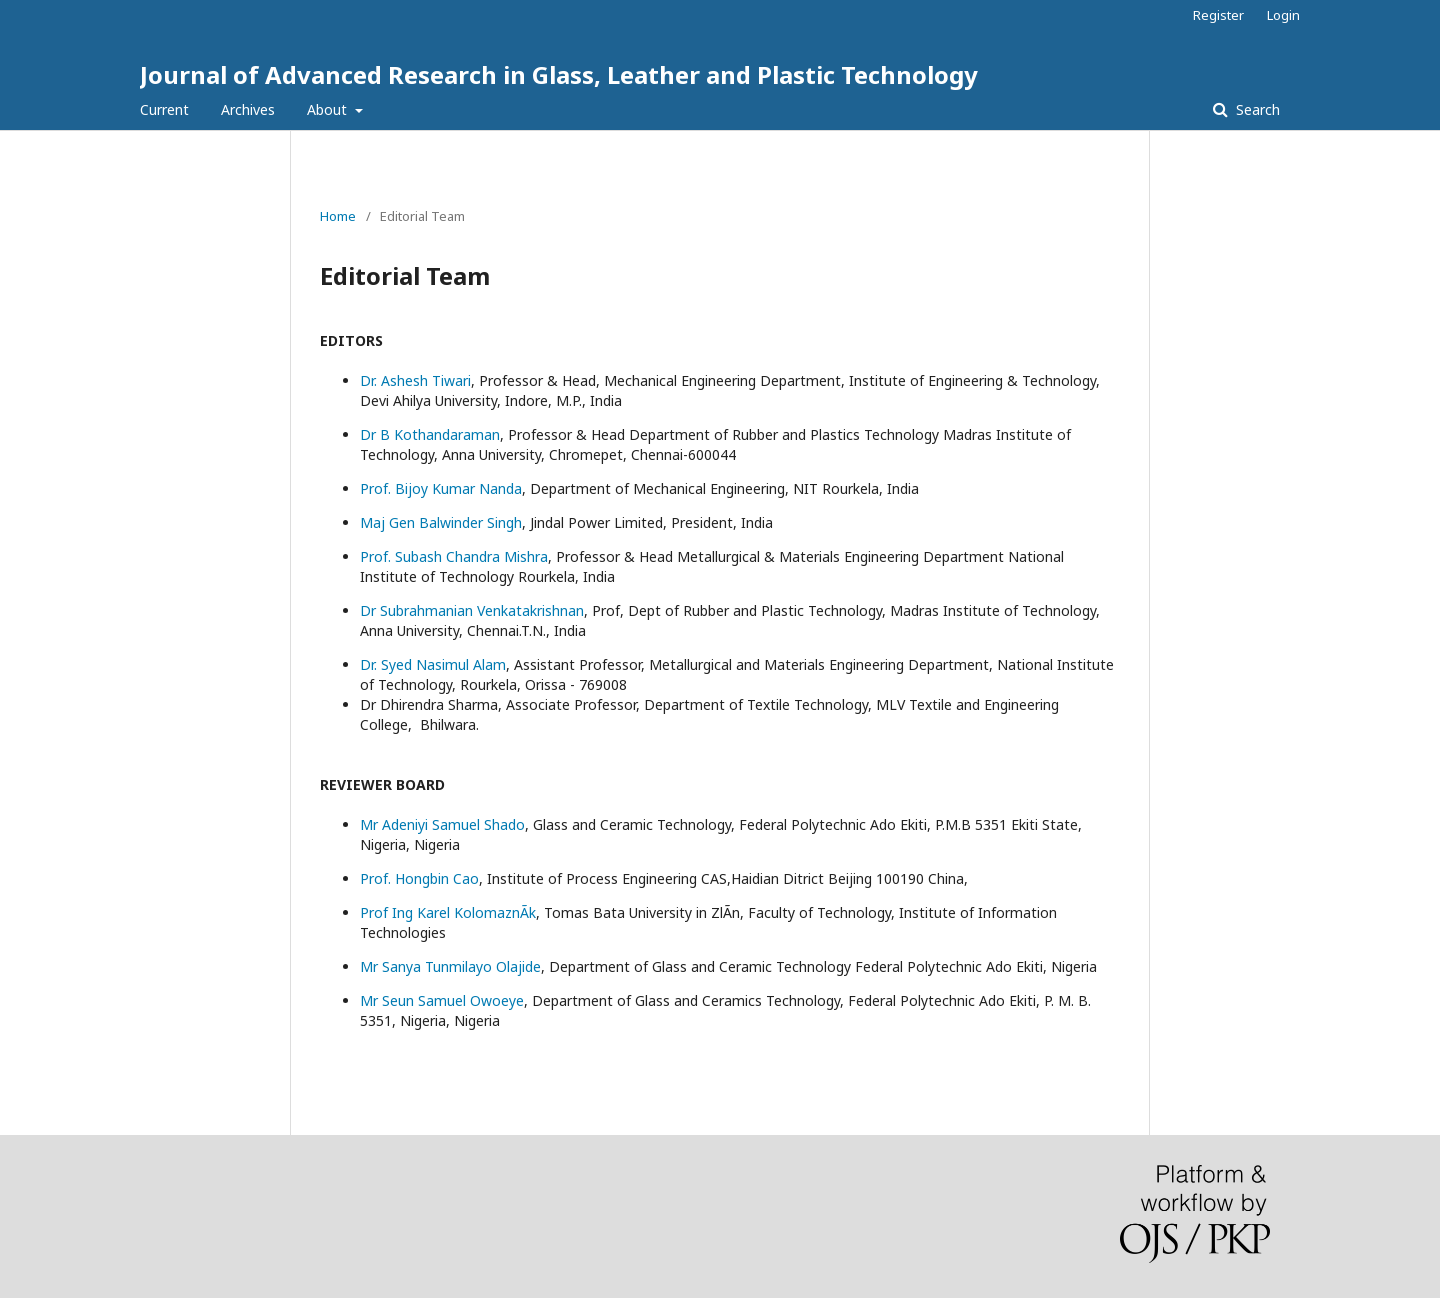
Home (338, 216)
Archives (248, 109)
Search (1256, 109)
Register (1218, 15)
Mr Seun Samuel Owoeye (442, 1000)
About (329, 109)
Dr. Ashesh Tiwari (415, 380)
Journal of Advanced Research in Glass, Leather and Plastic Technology (559, 74)
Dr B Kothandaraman (430, 434)
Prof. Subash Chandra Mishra (454, 556)
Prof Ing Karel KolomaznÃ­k (448, 912)
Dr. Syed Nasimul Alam (433, 664)
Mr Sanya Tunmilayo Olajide (450, 966)
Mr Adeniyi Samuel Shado (442, 824)
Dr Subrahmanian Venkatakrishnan (472, 610)
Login (1283, 15)
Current (164, 109)
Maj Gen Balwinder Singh (441, 522)
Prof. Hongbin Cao (419, 878)
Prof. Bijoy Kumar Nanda (441, 488)
